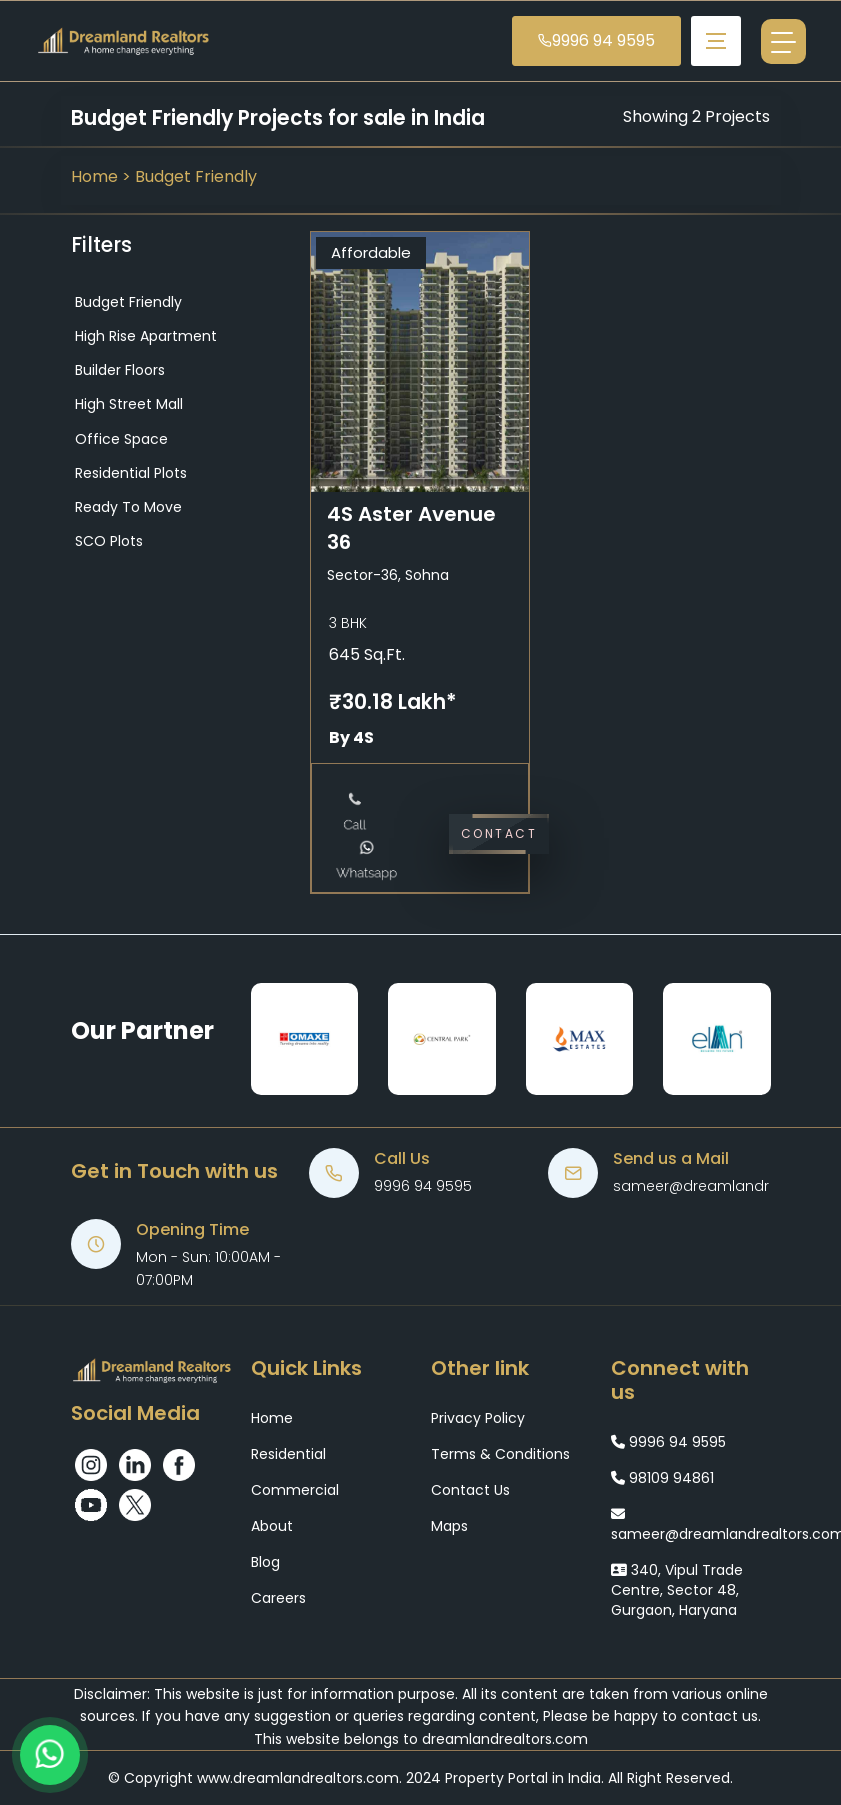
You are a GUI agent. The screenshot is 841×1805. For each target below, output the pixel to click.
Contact (499, 833)
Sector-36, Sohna (388, 575)
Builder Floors (118, 370)
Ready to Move (126, 507)
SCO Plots (107, 541)
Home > (103, 176)
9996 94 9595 (596, 40)
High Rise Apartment (144, 336)
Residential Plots (129, 473)
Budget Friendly (196, 176)
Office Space (119, 439)
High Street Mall (127, 404)
